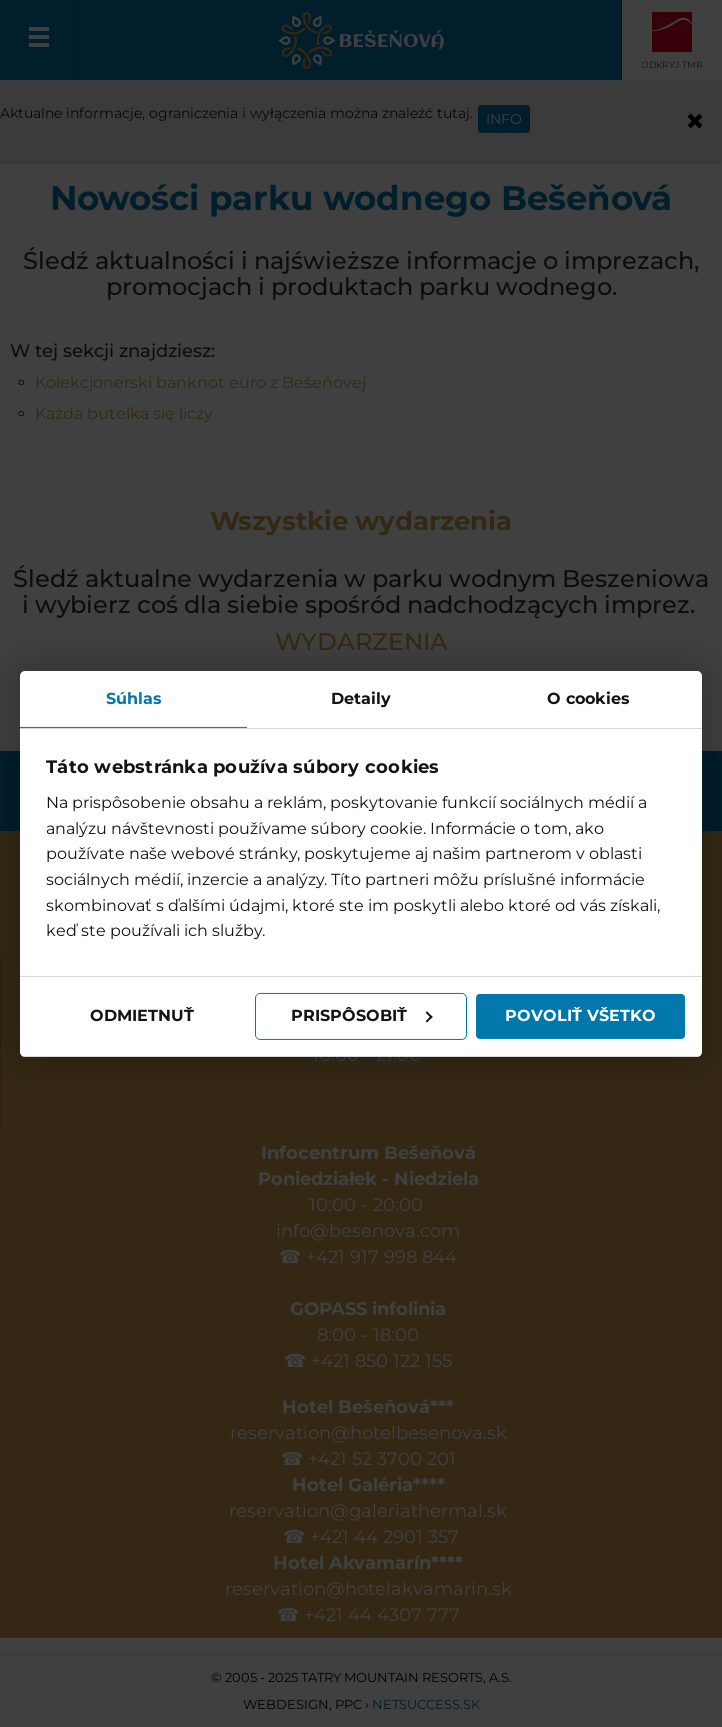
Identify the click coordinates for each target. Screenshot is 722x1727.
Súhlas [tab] (134, 697)
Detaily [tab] (361, 697)
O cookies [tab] (588, 697)
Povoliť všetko (580, 1015)
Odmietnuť (142, 1015)
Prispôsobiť (362, 1015)
